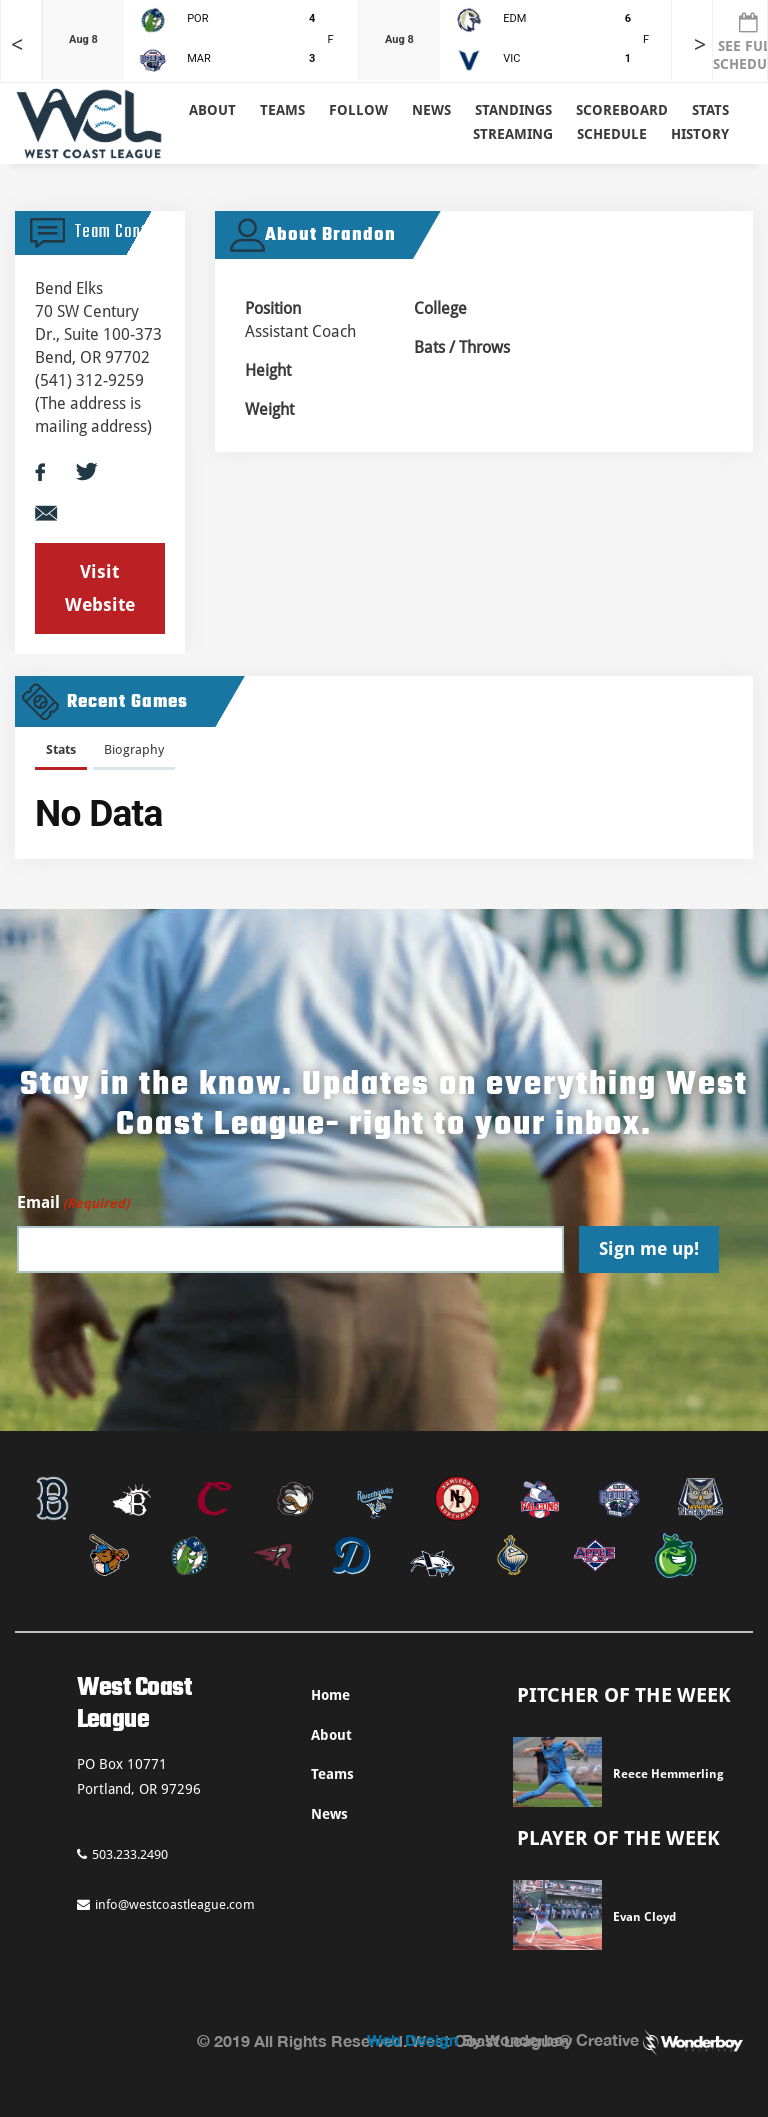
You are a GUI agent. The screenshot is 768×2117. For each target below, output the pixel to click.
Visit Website (100, 587)
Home (330, 1695)
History (700, 134)
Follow (358, 110)
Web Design (412, 2039)
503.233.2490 (122, 1854)
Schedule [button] (612, 134)
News (431, 110)
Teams (332, 1774)
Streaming (513, 134)
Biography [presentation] (134, 749)
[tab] (61, 753)
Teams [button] (282, 110)
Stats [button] (710, 110)
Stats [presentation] (61, 749)
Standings (513, 110)
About (212, 110)
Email (73, 1203)
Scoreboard (622, 110)
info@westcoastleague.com (166, 1904)
